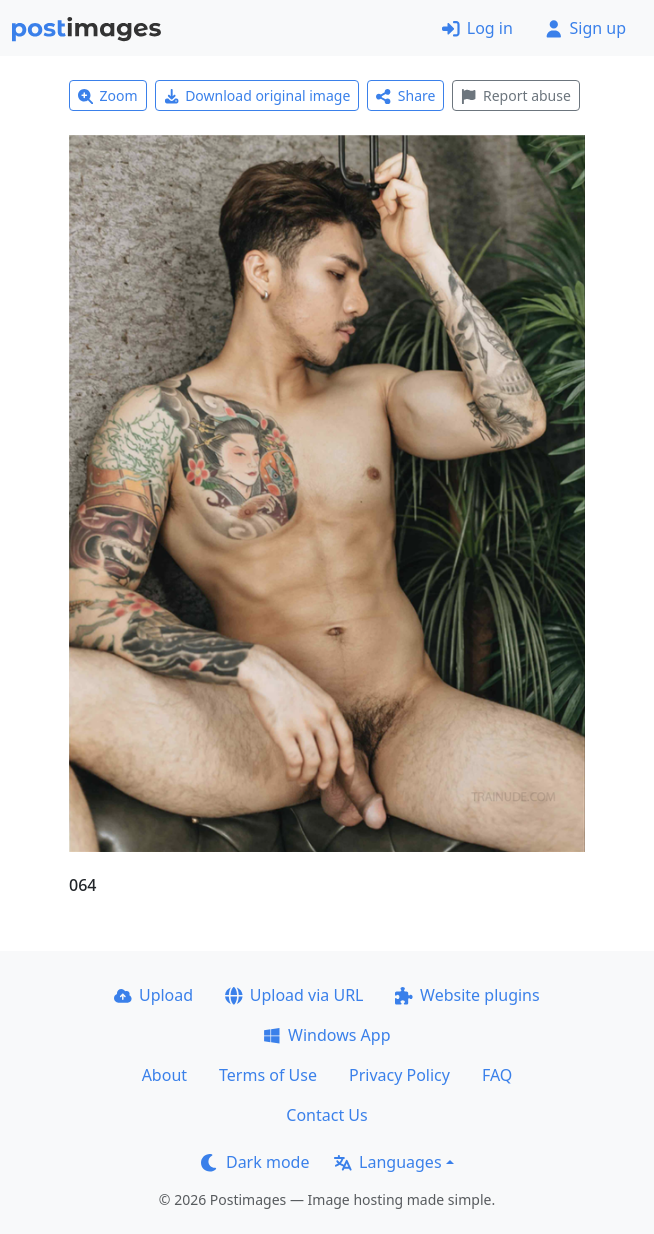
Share (405, 95)
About (164, 1075)
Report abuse (515, 95)
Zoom (108, 95)
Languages (387, 1162)
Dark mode (255, 1162)
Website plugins (467, 995)
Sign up (585, 28)
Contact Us (326, 1115)
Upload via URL (294, 995)
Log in (477, 28)
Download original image (257, 95)
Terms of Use (268, 1075)
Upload (153, 995)
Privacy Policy (399, 1075)
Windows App (326, 1035)
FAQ (497, 1075)
